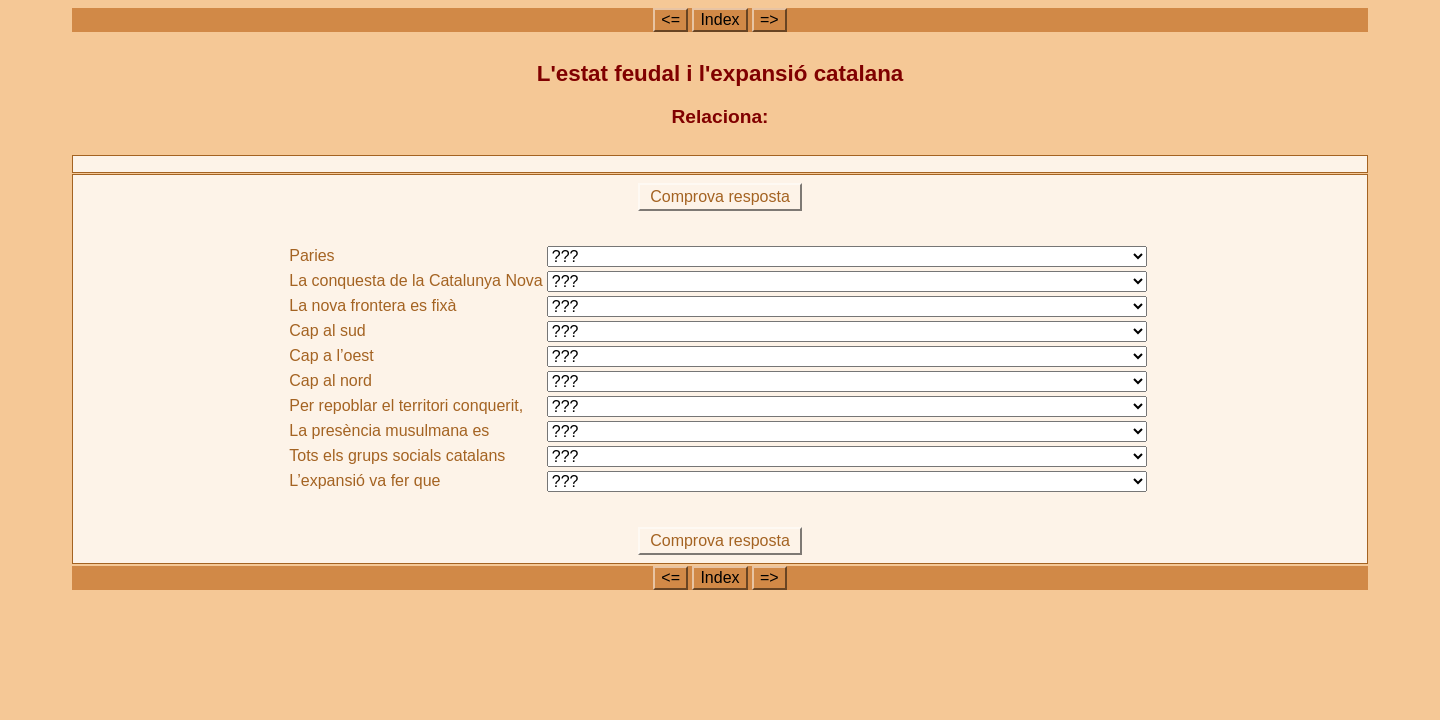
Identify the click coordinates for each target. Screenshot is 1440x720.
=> (769, 19)
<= (670, 19)
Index (719, 19)
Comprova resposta (720, 196)
